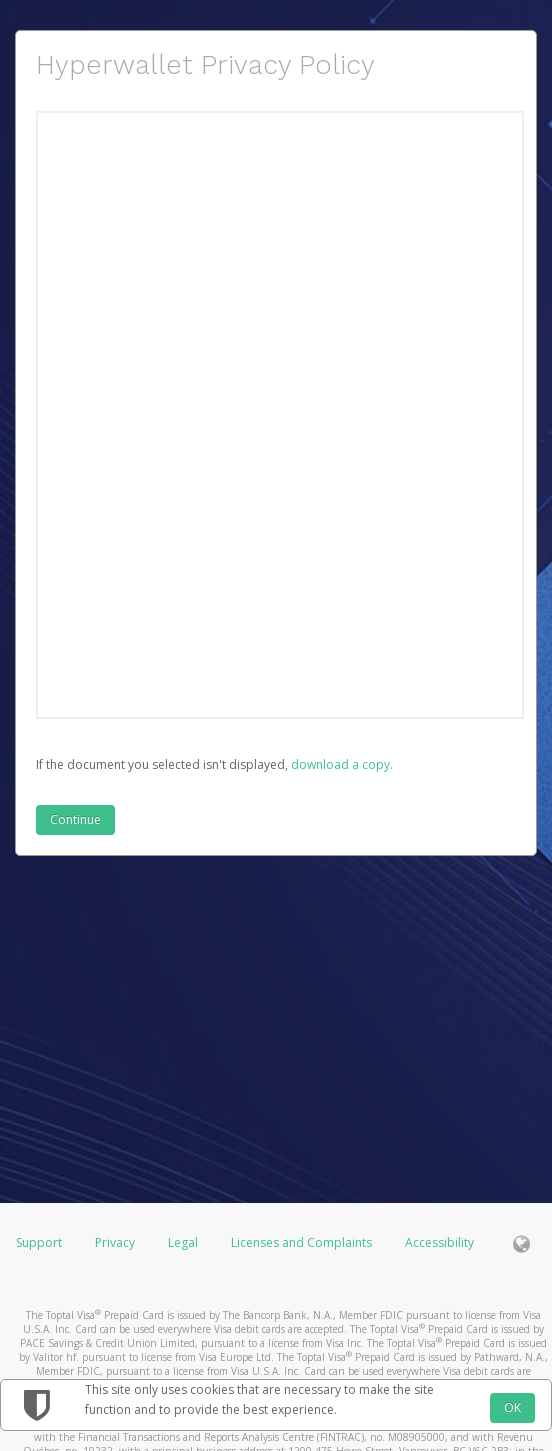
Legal (183, 1242)
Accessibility (439, 1242)
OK (512, 1407)
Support (39, 1242)
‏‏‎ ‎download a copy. (340, 764)
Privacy (115, 1242)
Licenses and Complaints (303, 1242)
